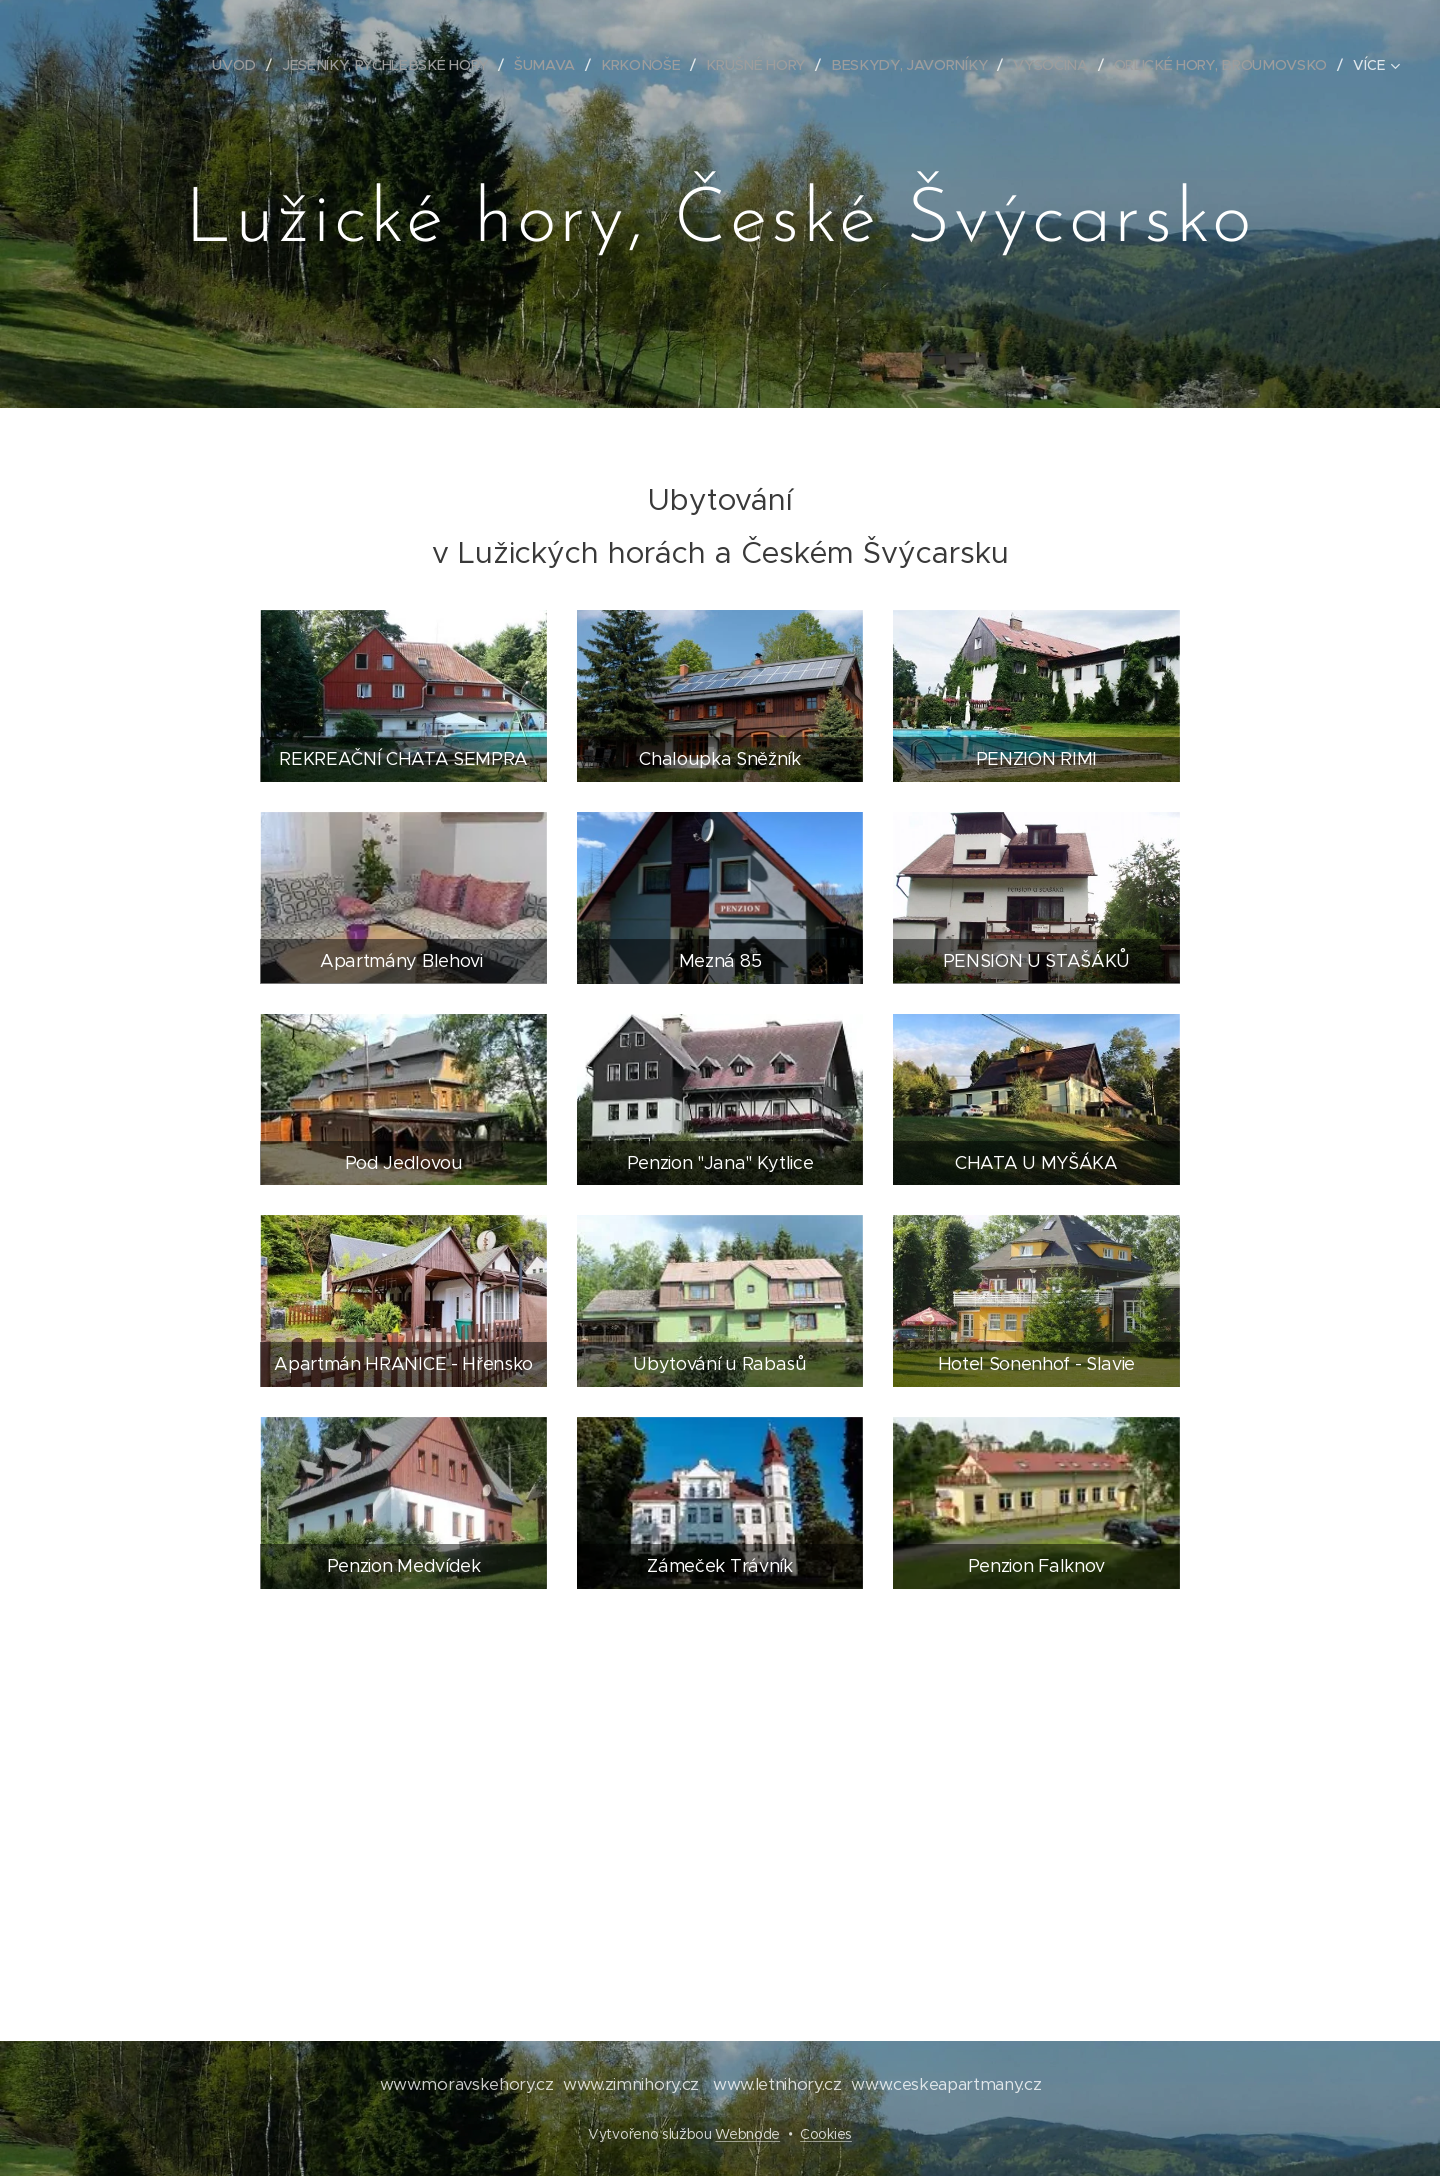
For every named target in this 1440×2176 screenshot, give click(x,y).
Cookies (826, 2134)
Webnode (747, 2134)
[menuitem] (253, 65)
